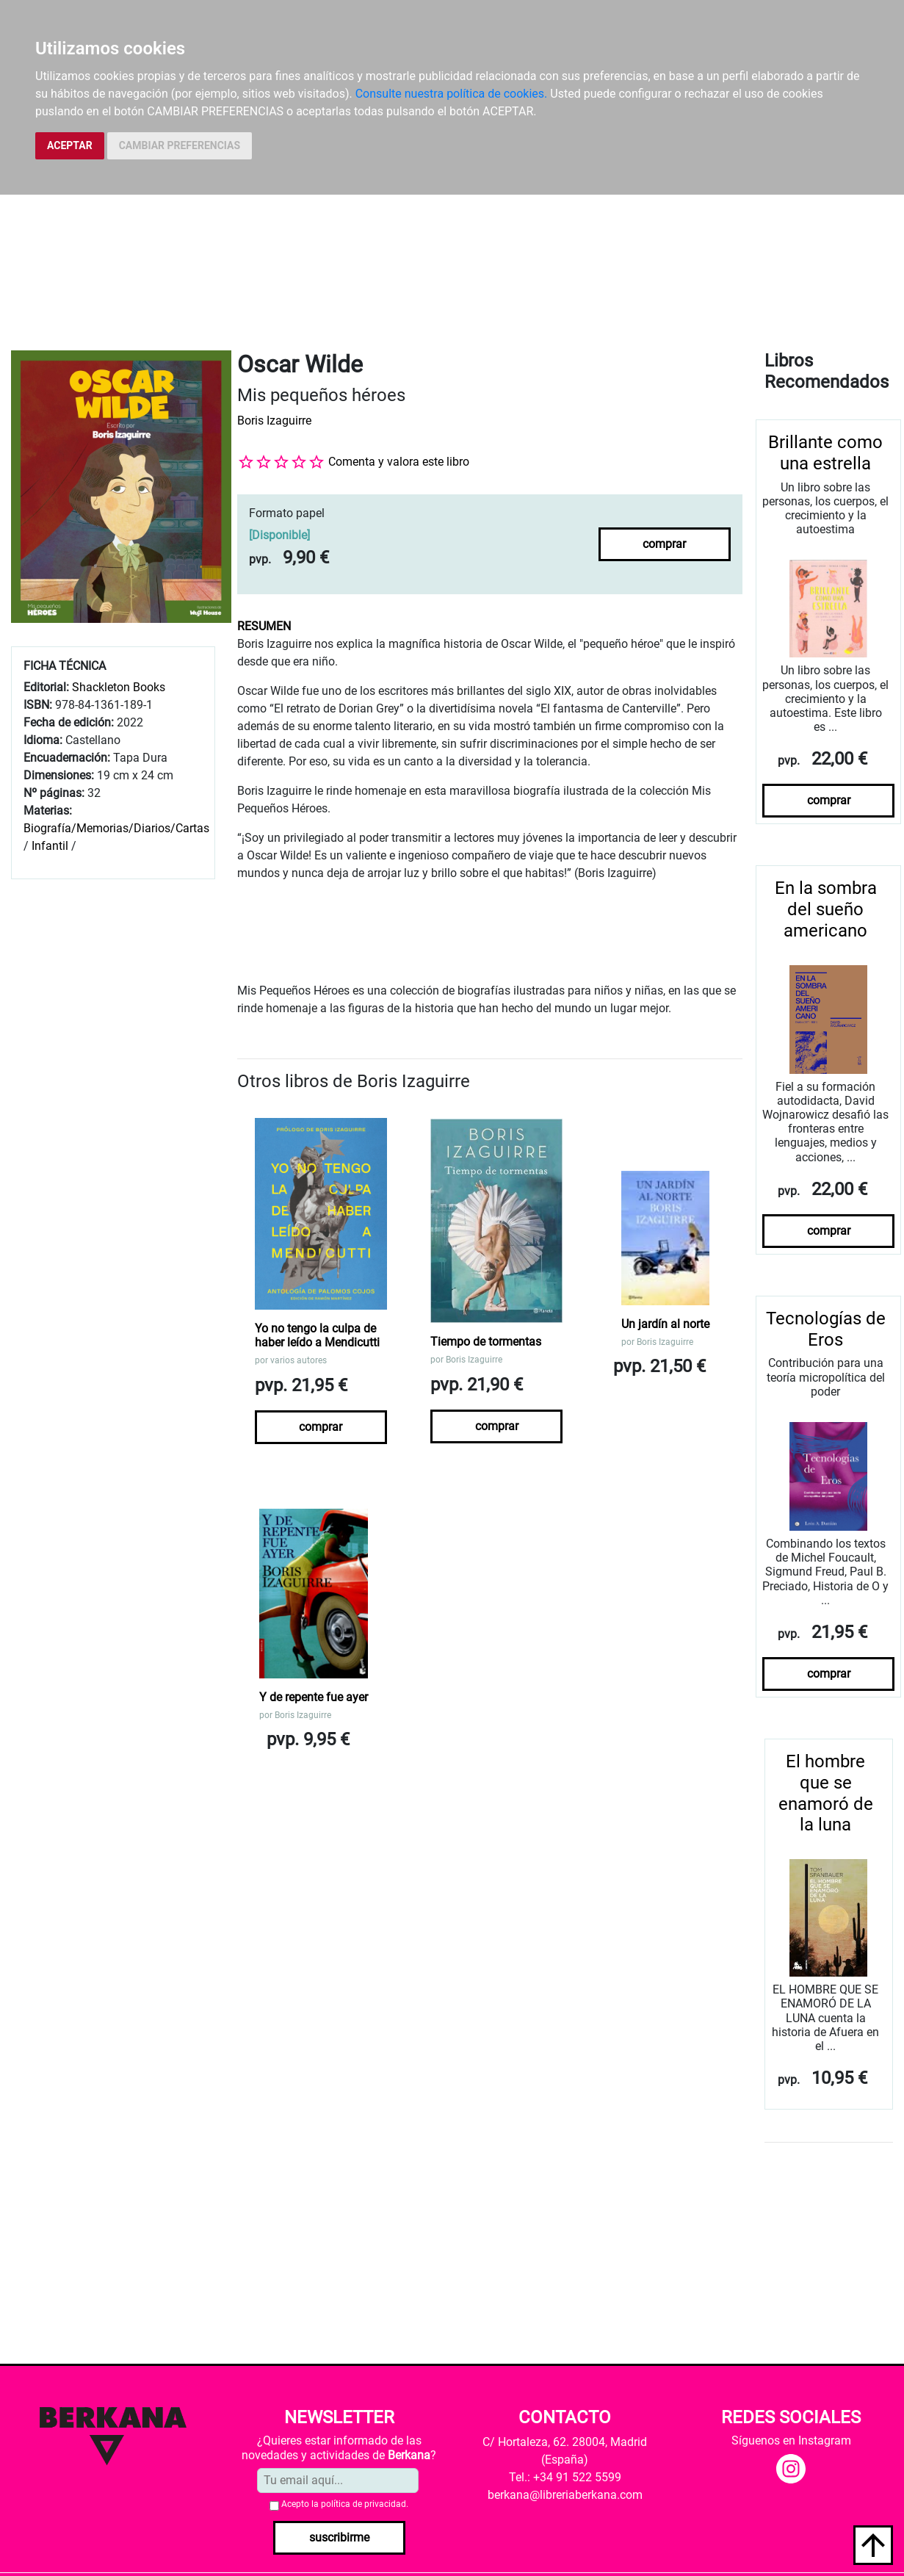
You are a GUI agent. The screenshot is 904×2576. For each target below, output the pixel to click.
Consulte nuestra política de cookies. (451, 94)
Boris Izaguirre (274, 420)
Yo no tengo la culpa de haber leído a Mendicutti (317, 1335)
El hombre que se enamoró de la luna (825, 1793)
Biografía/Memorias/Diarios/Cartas (116, 828)
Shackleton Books (118, 687)
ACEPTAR (70, 145)
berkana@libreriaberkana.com (565, 2495)
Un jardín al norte (665, 1324)
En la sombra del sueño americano (826, 909)
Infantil (51, 846)
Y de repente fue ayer (313, 1697)
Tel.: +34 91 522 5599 (565, 2477)
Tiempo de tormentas (485, 1342)
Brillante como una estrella (825, 453)
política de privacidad (363, 2504)
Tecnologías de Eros (826, 1329)
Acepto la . (344, 2504)
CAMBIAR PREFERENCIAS (179, 145)
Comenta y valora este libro (398, 462)
